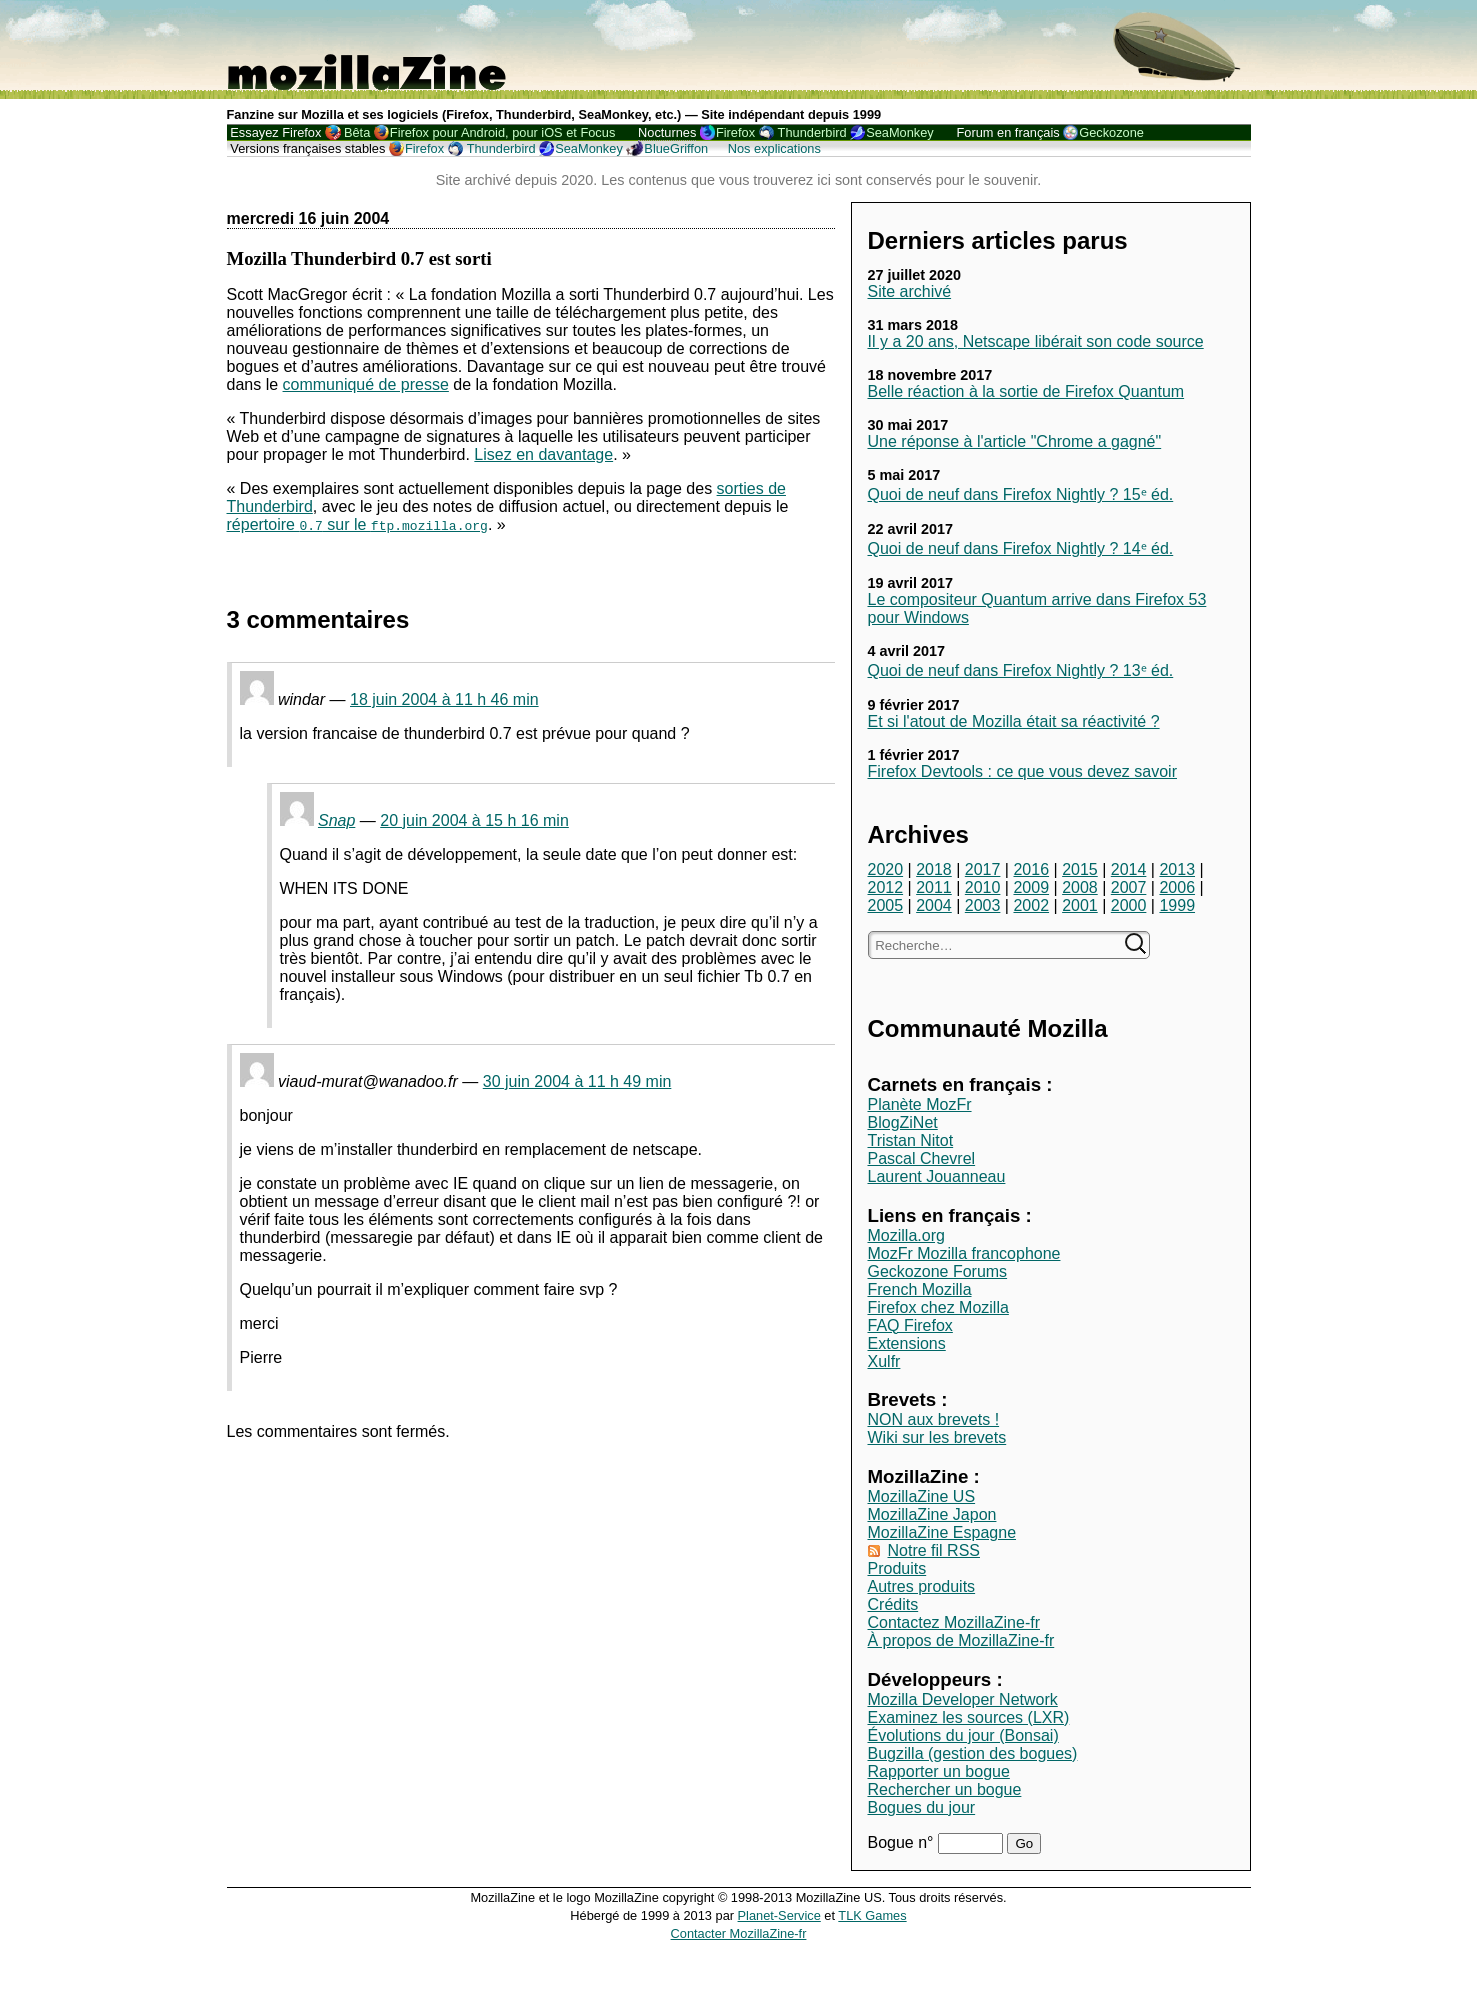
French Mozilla (920, 1289)
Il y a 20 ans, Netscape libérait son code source (1036, 341)
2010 (983, 887)
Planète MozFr (920, 1104)
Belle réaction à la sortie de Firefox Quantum (1026, 391)
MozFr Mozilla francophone (964, 1253)
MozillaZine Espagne (942, 1532)
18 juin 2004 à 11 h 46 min (444, 699)
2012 (886, 887)
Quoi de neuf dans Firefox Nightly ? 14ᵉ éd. (1021, 548)
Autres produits (922, 1586)
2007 (1129, 887)
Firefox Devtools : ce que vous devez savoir (1022, 771)
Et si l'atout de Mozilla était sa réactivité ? (1014, 721)
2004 (934, 905)
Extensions (907, 1343)
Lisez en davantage (543, 454)
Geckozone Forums (938, 1271)
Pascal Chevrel (922, 1158)
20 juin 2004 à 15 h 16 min (474, 820)
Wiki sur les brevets (937, 1437)
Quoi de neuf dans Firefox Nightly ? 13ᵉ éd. (1021, 670)
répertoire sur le (357, 524)
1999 (1177, 905)
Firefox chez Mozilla (938, 1307)
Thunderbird (812, 132)
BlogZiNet (903, 1122)
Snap (336, 820)
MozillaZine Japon (932, 1514)
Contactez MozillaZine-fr (954, 1622)
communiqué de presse (366, 384)
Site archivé (910, 291)
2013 (1177, 869)
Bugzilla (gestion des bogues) (973, 1753)
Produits (897, 1568)
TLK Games (872, 1915)
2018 (934, 869)
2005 (886, 905)
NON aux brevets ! (934, 1419)
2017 (983, 869)
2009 (1031, 887)
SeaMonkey (900, 132)
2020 (886, 869)
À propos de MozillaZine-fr (961, 1640)
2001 (1080, 905)
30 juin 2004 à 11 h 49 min (577, 1081)
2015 (1080, 869)
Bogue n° (903, 1842)
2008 (1080, 887)
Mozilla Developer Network (963, 1699)
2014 (1129, 869)
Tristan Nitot (911, 1140)
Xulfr (884, 1361)
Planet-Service (779, 1915)
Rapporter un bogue (939, 1771)
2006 (1177, 887)
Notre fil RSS (934, 1550)
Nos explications (774, 148)
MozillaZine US (922, 1496)
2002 (1031, 905)
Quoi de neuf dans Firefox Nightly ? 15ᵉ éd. (1021, 494)
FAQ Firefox (910, 1325)
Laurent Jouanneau (937, 1176)
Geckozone (1111, 132)
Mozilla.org (906, 1235)
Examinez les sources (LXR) (969, 1717)
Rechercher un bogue (945, 1789)
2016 (1031, 869)
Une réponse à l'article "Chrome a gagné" (1015, 441)
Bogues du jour (922, 1807)
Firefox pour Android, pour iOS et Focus (502, 132)
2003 (983, 905)
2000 (1129, 905)
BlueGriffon (676, 148)
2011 (934, 887)
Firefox (735, 132)
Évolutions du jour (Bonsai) (963, 1735)
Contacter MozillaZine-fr (739, 1933)
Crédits (893, 1604)
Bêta (357, 132)
